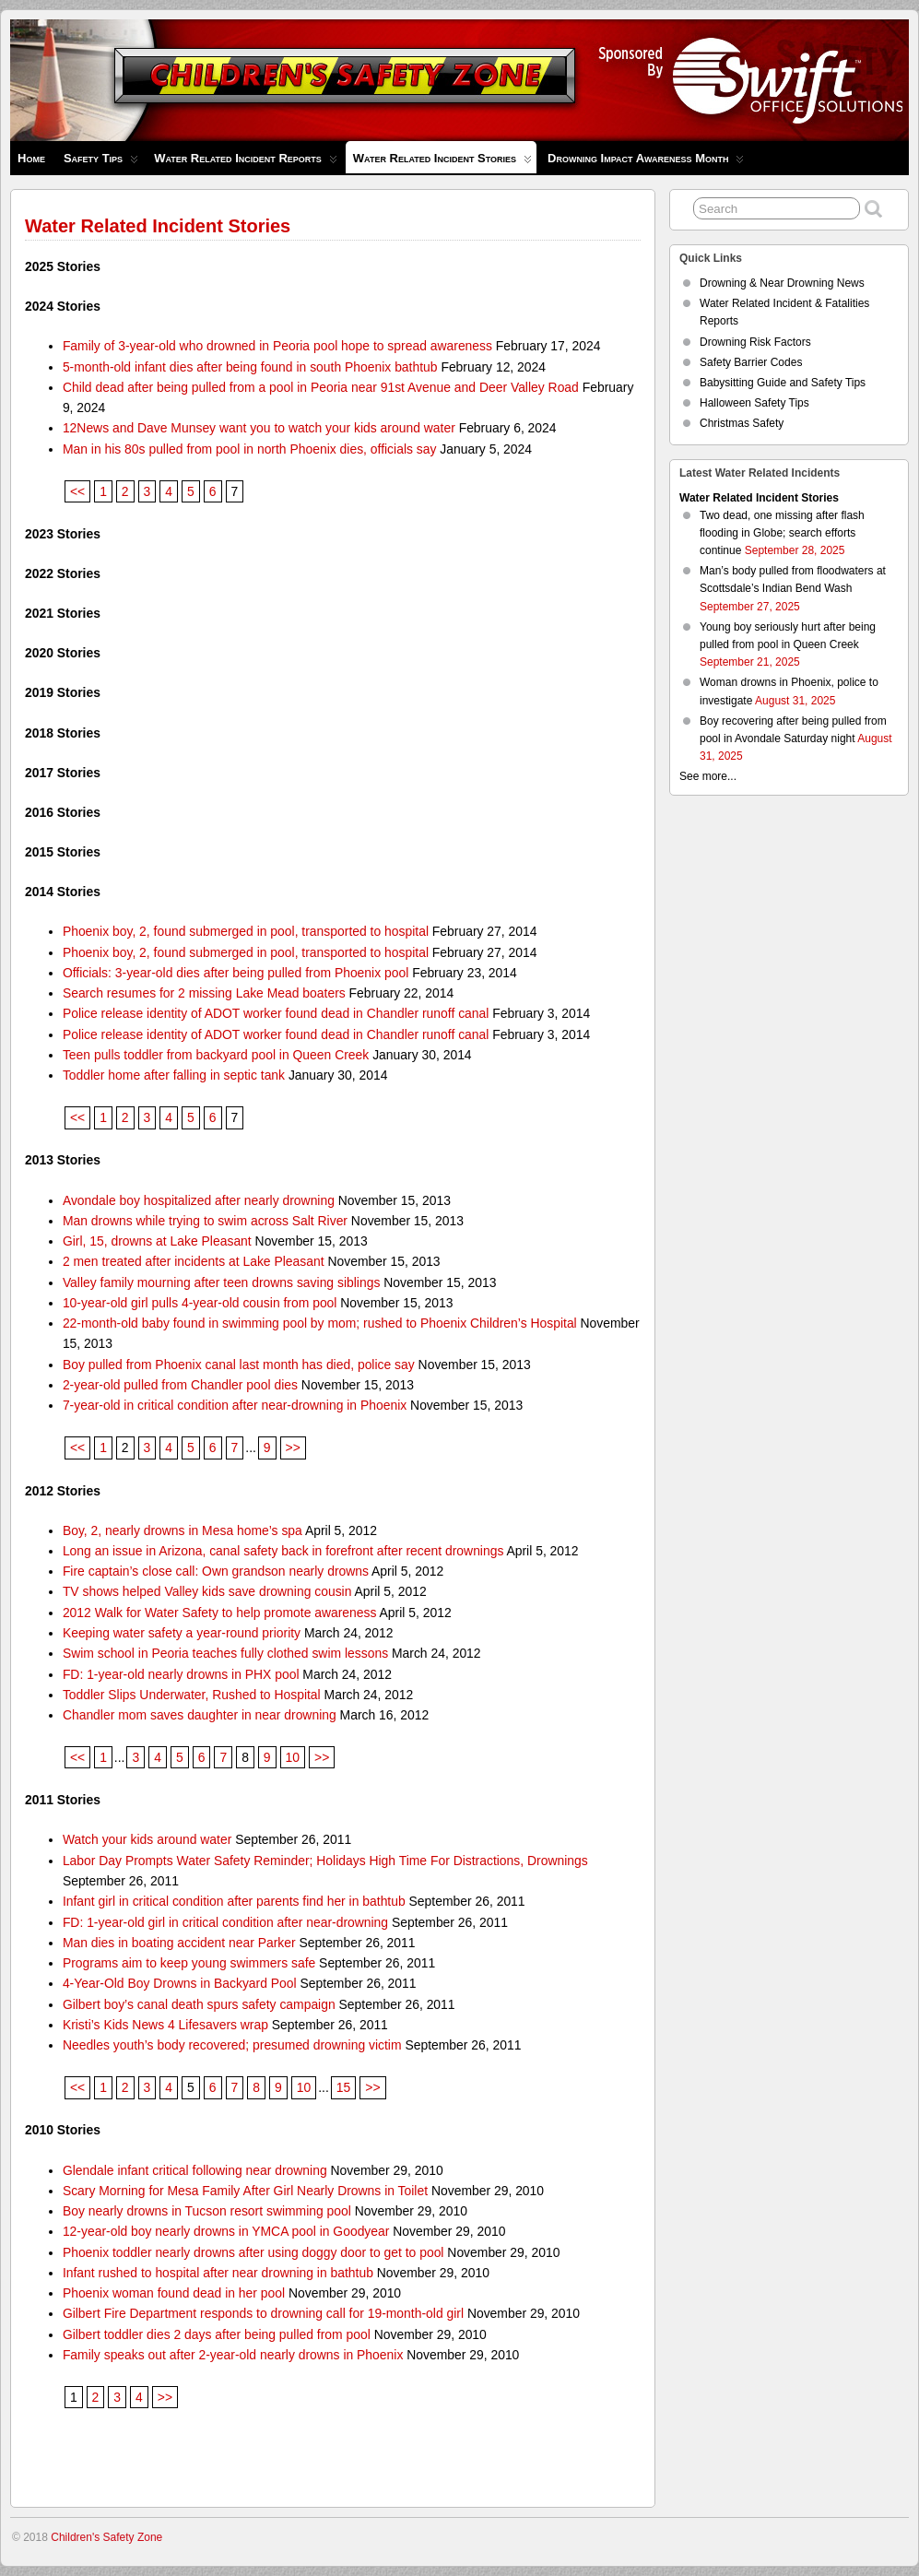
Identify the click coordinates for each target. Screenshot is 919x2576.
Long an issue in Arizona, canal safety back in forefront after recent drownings (283, 1550)
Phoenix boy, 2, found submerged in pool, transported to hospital (246, 931)
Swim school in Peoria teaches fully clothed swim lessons (225, 1653)
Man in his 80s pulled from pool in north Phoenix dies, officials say (250, 449)
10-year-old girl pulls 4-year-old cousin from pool (200, 1302)
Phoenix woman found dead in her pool (174, 2293)
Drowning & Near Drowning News (782, 283)
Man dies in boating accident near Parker (179, 1942)
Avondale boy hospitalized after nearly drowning (199, 1200)
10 (293, 1757)
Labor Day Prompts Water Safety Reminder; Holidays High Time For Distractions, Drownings (325, 1860)
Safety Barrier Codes (751, 362)
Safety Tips (101, 162)
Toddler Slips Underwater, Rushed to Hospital (192, 1694)
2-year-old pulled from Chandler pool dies (180, 1384)
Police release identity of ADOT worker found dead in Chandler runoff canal (276, 1013)
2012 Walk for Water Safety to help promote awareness (220, 1612)
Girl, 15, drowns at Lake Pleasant (157, 1241)
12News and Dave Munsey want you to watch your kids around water (259, 427)
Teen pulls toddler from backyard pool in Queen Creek (216, 1054)
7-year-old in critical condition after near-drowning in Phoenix (234, 1405)
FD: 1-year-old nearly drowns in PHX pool (181, 1674)
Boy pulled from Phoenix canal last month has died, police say (239, 1364)
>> (293, 1447)
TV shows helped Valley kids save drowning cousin (207, 1591)
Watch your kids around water (147, 1839)
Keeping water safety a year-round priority (181, 1632)
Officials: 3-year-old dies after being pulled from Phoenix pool (235, 972)
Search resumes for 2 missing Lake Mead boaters (204, 993)
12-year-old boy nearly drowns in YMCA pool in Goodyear (226, 2231)
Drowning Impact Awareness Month (646, 162)
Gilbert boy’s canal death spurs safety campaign (199, 2004)
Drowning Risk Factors (755, 342)
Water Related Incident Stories (442, 162)
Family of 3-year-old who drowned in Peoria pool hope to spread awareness (277, 345)
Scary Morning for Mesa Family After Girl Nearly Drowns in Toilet (245, 2190)
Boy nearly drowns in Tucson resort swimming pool (207, 2211)
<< (77, 491)
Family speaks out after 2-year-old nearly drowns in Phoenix (233, 2354)
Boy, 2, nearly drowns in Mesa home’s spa (182, 1530)
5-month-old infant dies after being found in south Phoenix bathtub (250, 367)
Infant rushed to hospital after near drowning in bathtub (218, 2272)
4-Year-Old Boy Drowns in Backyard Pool (180, 1983)
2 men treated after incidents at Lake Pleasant (193, 1261)
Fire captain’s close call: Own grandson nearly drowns (216, 1571)
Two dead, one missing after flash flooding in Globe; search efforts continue (782, 533)
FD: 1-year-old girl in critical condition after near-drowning (225, 1922)
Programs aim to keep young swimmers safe (189, 1963)
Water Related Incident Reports (245, 162)
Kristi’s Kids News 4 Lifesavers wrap (165, 2024)
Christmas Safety (742, 423)
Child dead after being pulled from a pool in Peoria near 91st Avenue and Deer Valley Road (321, 387)
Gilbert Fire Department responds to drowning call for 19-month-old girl (263, 2313)
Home (31, 158)
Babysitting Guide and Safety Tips (783, 382)
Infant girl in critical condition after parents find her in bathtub (234, 1901)
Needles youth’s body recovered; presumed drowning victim (232, 2045)
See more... (707, 776)
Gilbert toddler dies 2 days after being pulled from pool (217, 2334)
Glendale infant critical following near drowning (195, 2170)
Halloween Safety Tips (754, 402)
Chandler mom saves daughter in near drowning (199, 1714)
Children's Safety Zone (106, 2537)
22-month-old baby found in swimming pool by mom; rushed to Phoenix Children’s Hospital (320, 1323)
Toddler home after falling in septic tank (174, 1075)
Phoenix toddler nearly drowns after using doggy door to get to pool (253, 2252)
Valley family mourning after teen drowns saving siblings (221, 1282)
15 (343, 2087)
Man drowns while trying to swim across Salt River (205, 1220)
